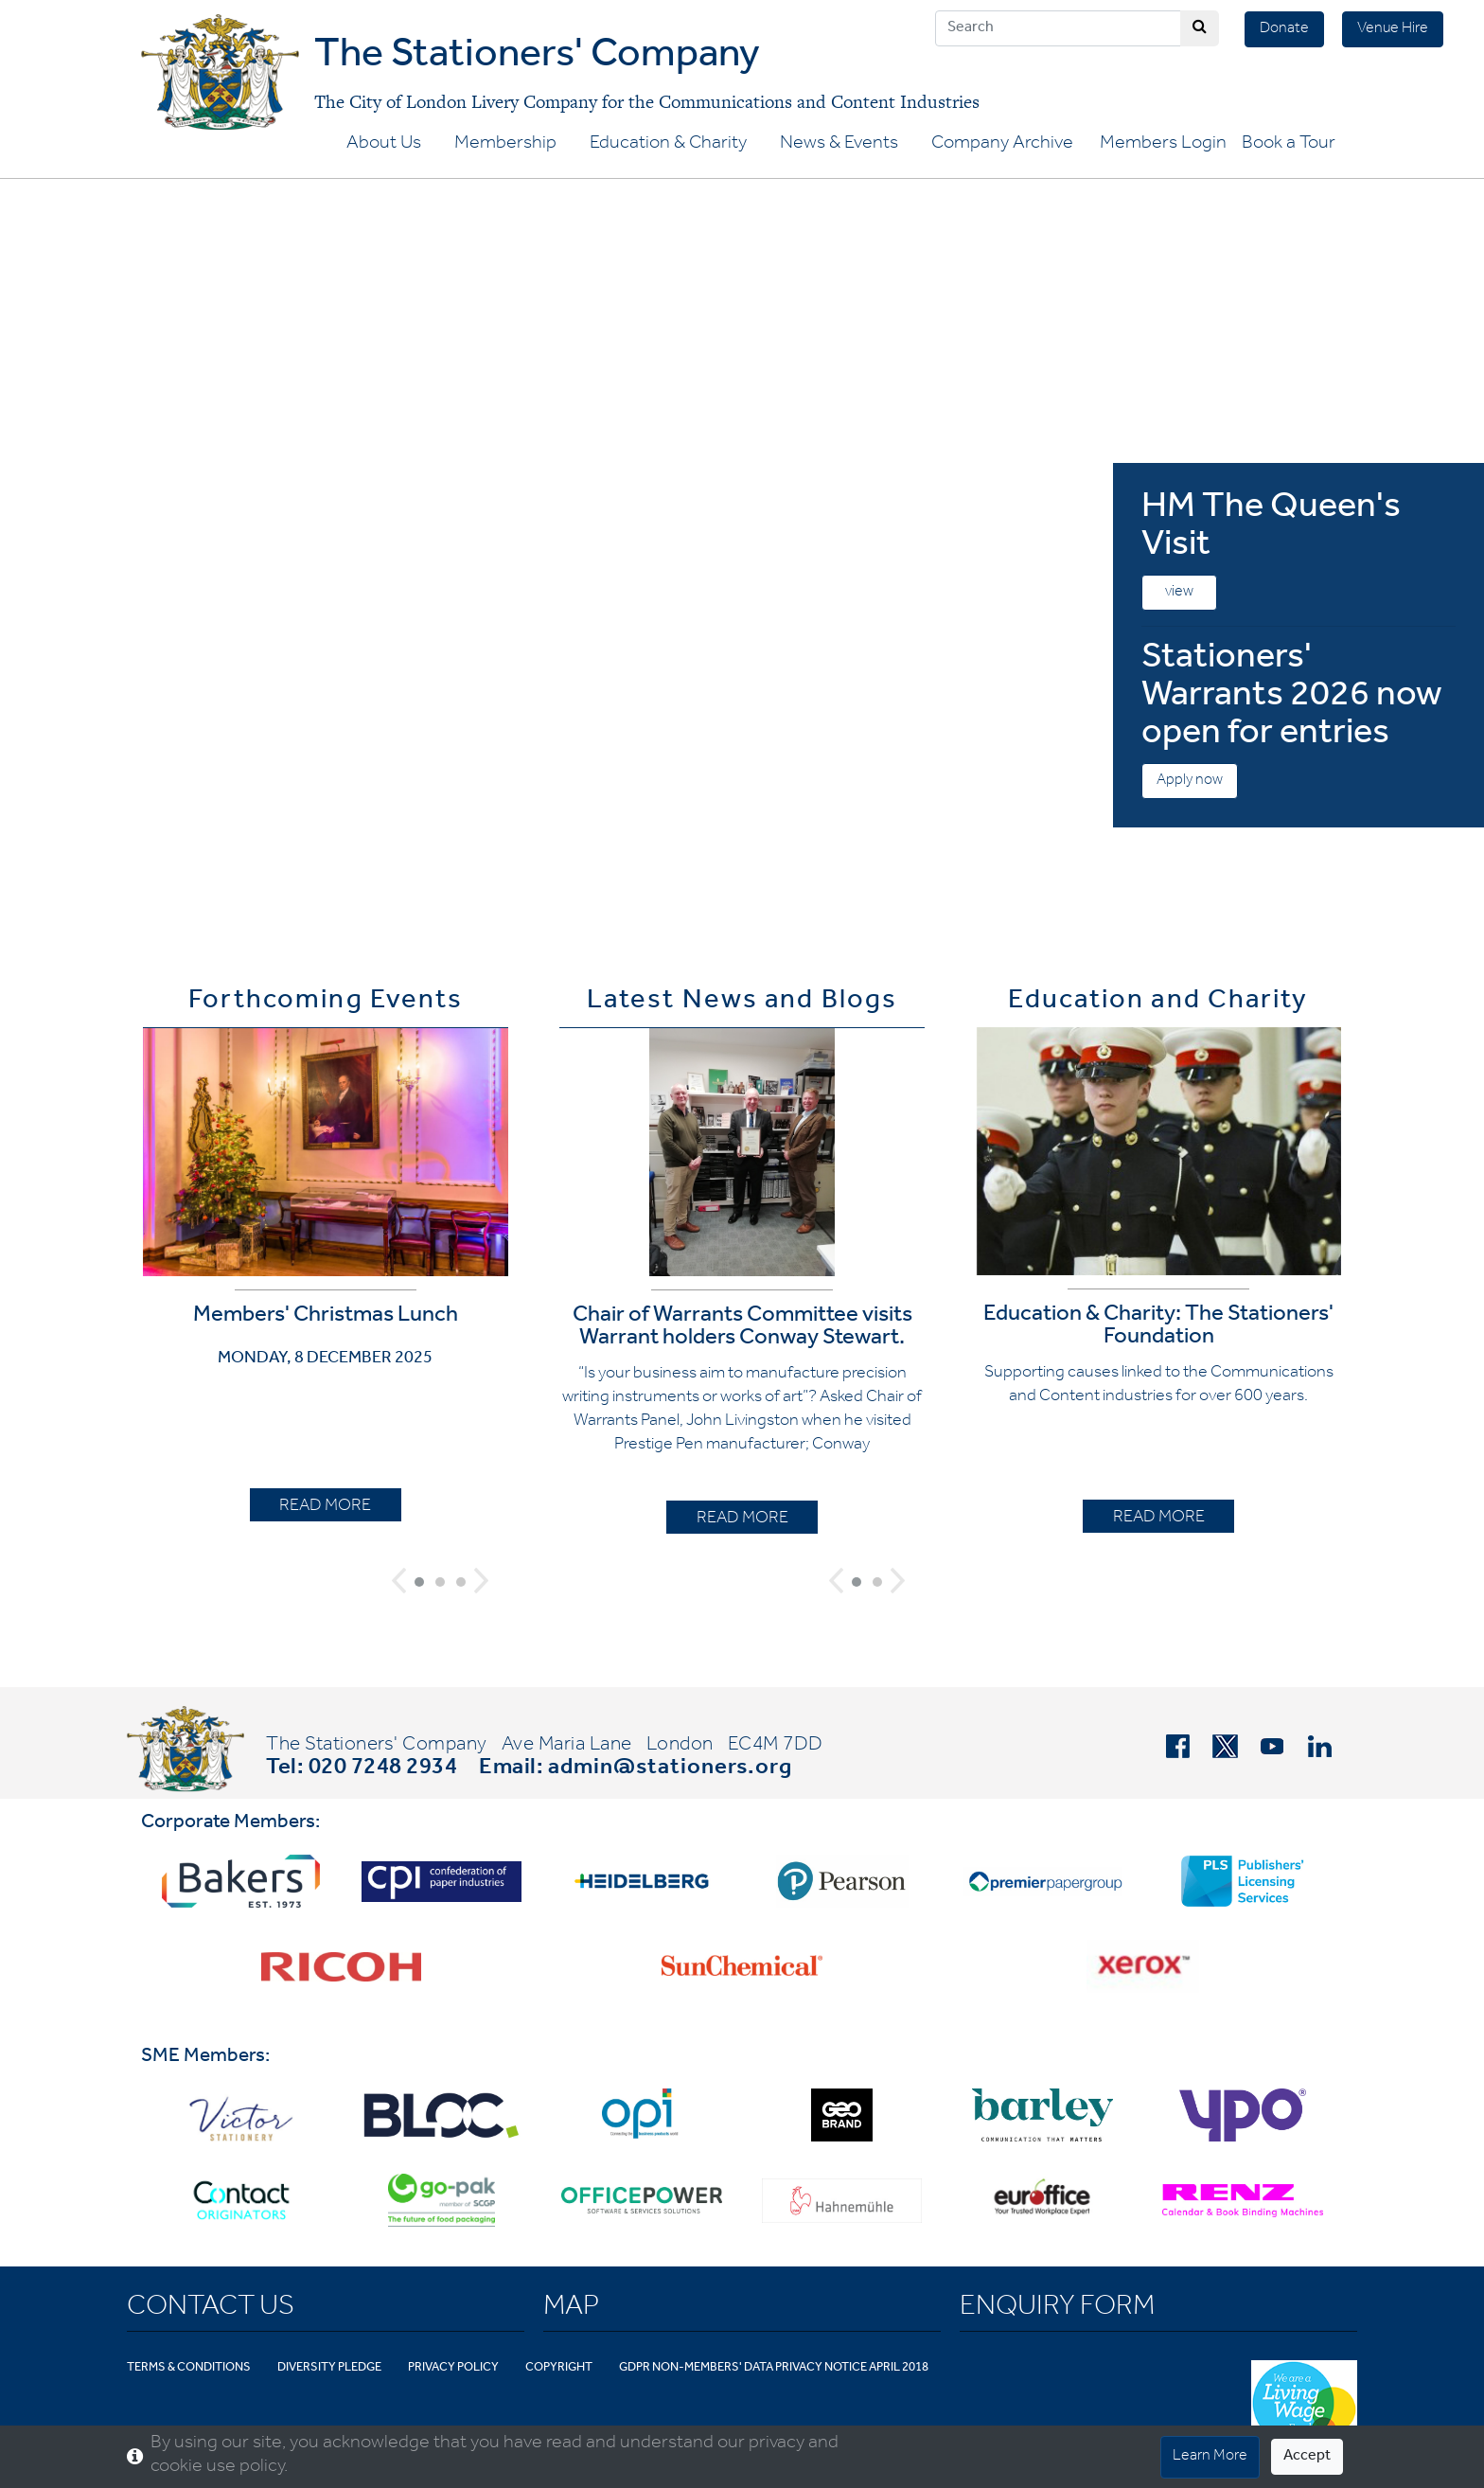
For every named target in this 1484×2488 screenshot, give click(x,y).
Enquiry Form (1057, 2309)
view (1179, 592)
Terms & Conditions (189, 2368)
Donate (1284, 29)
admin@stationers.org (670, 1769)
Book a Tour (1288, 144)
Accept (1307, 2456)
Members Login (1163, 144)
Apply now (1190, 781)
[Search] (1058, 28)
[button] (399, 1580)
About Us (383, 144)
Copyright (558, 2368)
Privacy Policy (453, 2368)
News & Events (839, 144)
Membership (505, 144)
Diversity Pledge (329, 2368)
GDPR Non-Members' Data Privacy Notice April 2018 (773, 2368)
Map (571, 2309)
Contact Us (210, 2309)
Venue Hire (1392, 29)
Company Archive (1002, 144)
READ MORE (325, 1507)
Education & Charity (668, 144)
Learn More (1210, 2456)
